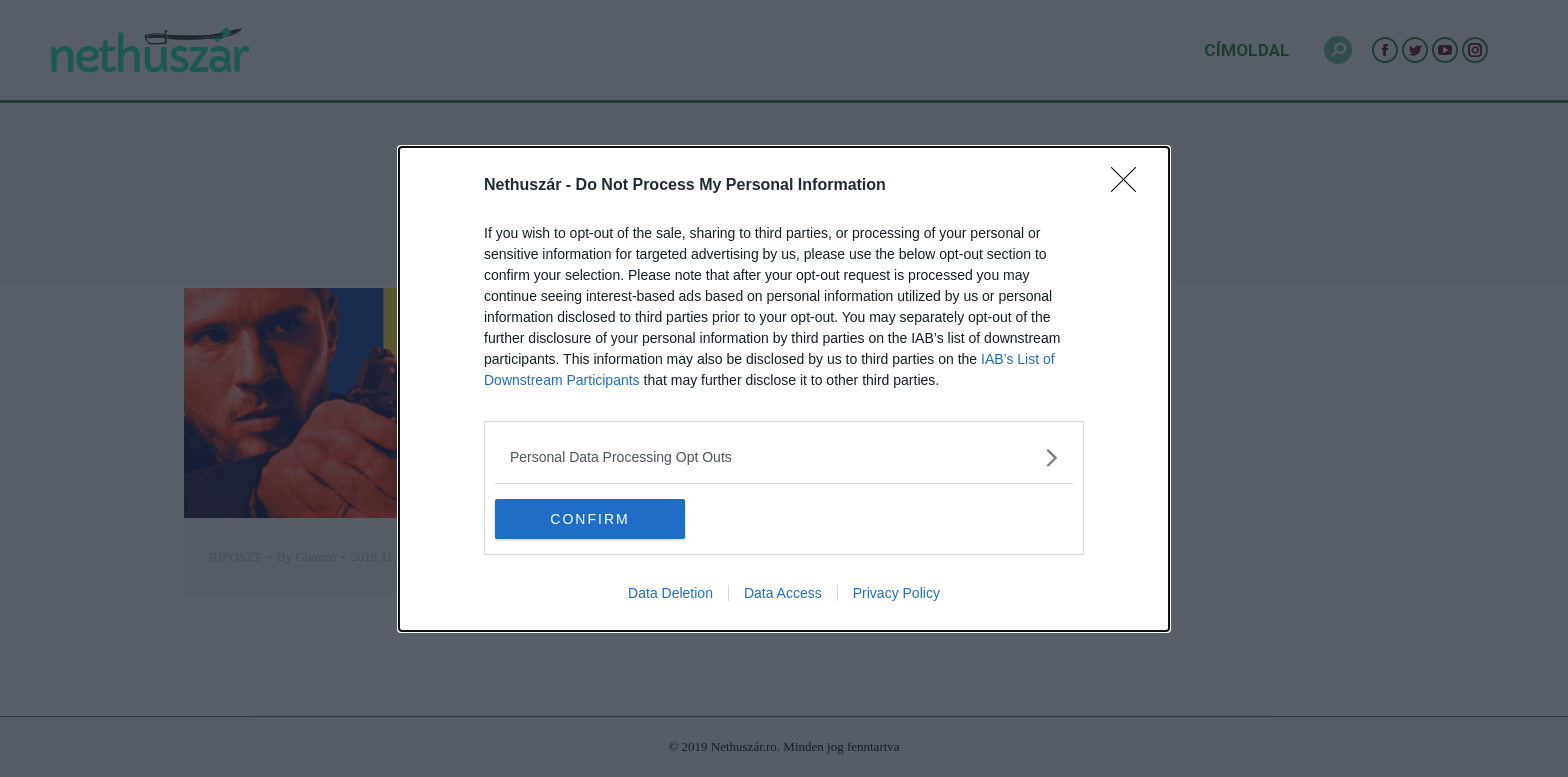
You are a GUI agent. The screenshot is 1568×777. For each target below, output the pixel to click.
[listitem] (784, 456)
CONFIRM (589, 518)
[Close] (1130, 185)
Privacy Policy (896, 593)
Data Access (783, 593)
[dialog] (784, 388)
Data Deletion (670, 593)
